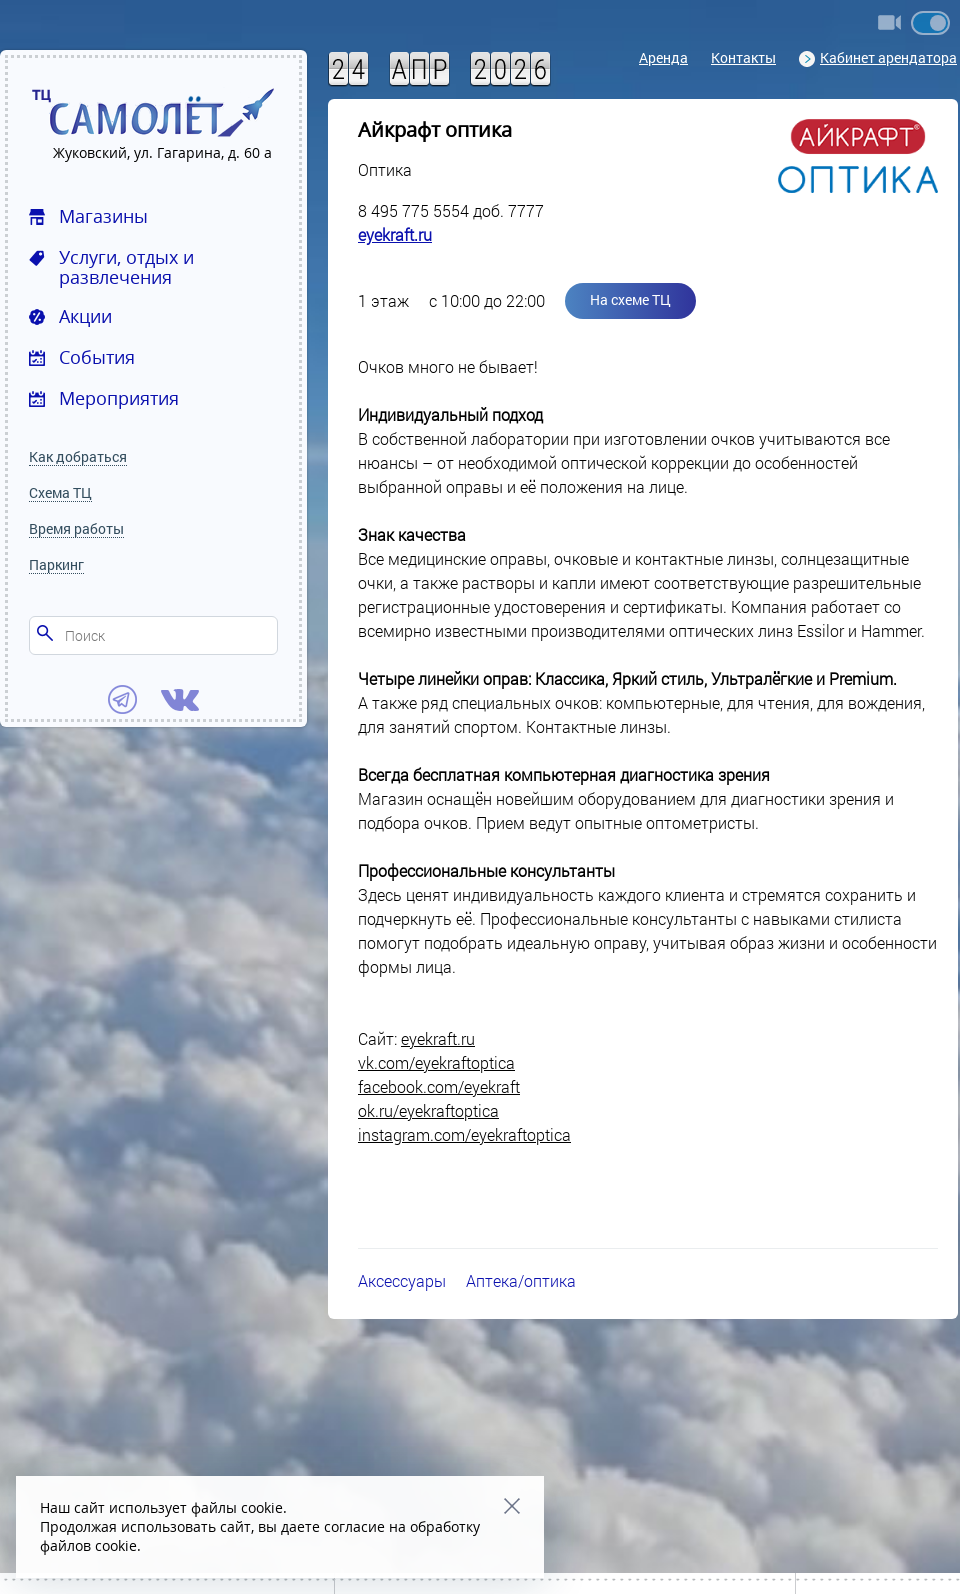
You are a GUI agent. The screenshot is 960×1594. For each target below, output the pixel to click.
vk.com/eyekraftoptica (436, 1062)
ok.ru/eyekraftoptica (428, 1110)
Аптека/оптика (521, 1280)
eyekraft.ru (395, 234)
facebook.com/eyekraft (439, 1086)
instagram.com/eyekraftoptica (464, 1134)
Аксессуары (402, 1280)
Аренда (663, 57)
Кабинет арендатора (878, 57)
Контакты (743, 57)
